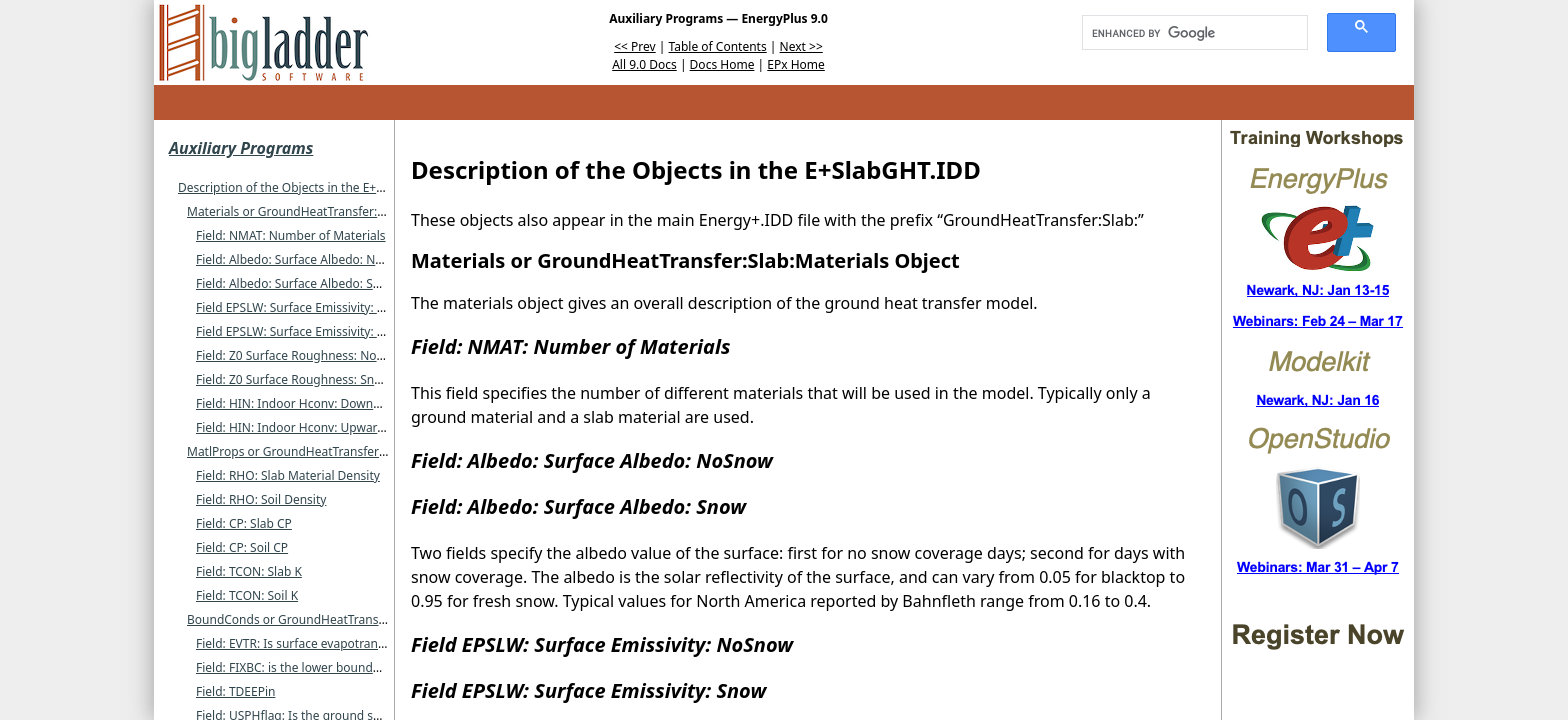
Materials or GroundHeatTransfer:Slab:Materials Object (341, 211)
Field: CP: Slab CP (244, 523)
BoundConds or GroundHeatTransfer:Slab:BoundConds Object (362, 619)
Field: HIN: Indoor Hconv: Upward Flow (305, 427)
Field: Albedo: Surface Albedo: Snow (296, 283)
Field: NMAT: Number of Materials (291, 235)
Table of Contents (718, 46)
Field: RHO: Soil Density (261, 499)
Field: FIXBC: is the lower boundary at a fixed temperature (358, 667)
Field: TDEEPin (235, 691)
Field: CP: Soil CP (242, 547)
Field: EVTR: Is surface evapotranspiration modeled (338, 643)
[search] (1188, 33)
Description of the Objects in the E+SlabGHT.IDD (313, 187)
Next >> (801, 46)
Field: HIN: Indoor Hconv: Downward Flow (313, 403)
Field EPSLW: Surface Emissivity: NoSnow (310, 307)
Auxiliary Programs (241, 148)
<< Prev (634, 46)
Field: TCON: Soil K (247, 595)
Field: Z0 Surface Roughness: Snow (293, 379)
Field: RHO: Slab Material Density (288, 475)
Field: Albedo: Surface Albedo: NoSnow (304, 259)
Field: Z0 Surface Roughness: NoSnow (301, 355)
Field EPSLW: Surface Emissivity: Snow (301, 331)
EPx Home (796, 64)
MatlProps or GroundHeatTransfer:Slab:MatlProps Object (347, 451)
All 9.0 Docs (644, 64)
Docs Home (722, 64)
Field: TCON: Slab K (249, 571)
